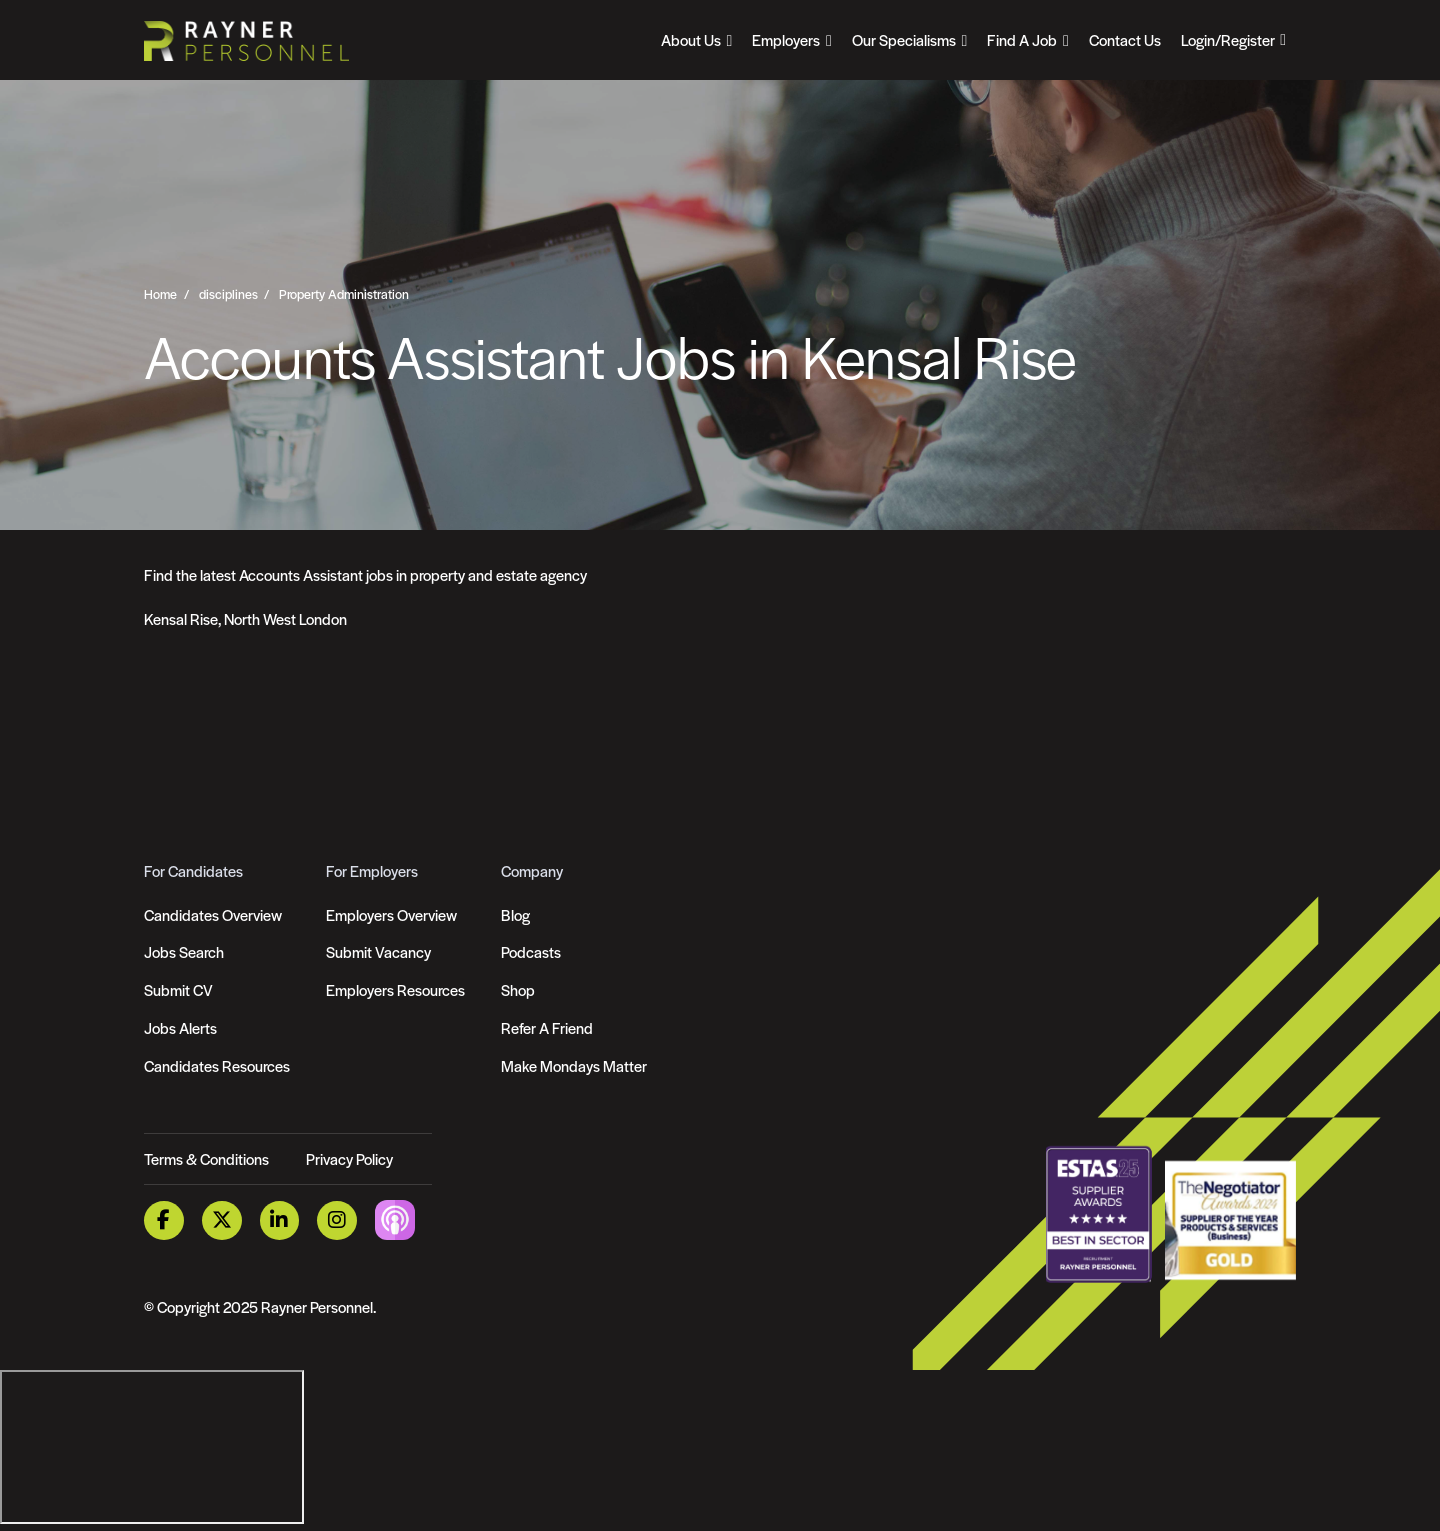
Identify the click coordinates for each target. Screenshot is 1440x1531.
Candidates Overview (213, 914)
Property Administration (344, 294)
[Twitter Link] (222, 1220)
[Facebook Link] (164, 1220)
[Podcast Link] (395, 1218)
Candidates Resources (217, 1065)
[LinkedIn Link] (280, 1220)
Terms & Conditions (206, 1158)
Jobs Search (184, 951)
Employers (786, 39)
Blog (515, 914)
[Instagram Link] (337, 1220)
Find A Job (1022, 39)
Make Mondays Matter (574, 1065)
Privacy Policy (349, 1158)
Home (160, 294)
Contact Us (1125, 39)
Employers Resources (395, 989)
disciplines (228, 294)
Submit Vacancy (378, 951)
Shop (518, 989)
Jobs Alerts (180, 1027)
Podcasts (531, 951)
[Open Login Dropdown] (1233, 40)
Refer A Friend (547, 1027)
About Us (691, 39)
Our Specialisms (904, 39)
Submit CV (178, 989)
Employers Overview (391, 914)
